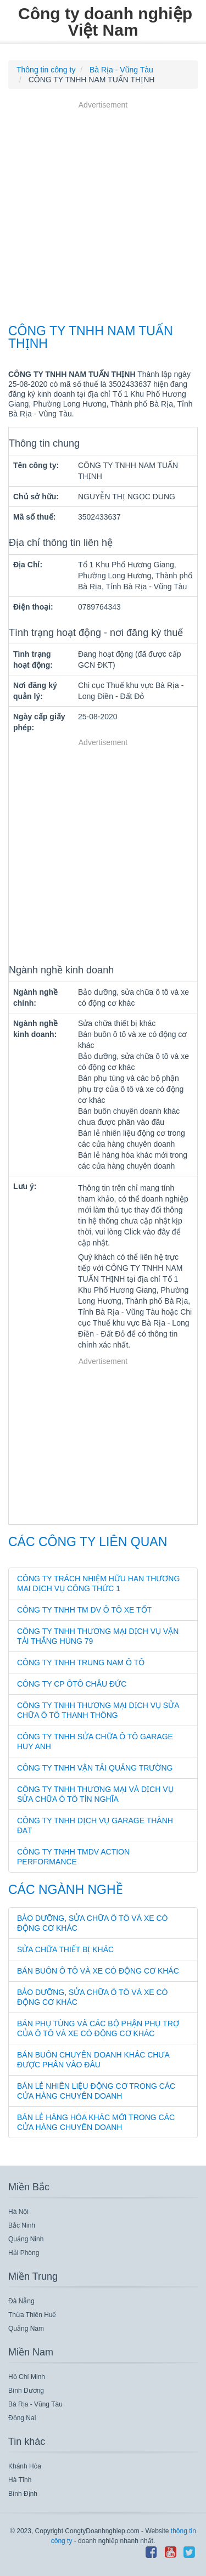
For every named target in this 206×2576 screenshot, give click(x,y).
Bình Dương (26, 2390)
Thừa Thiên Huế (32, 2315)
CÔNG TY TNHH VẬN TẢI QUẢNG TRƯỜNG (94, 1767)
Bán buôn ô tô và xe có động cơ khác (98, 1970)
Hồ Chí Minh (26, 2377)
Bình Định (22, 2494)
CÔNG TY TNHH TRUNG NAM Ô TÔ (80, 1662)
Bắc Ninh (21, 2225)
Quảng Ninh (25, 2239)
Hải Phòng (23, 2253)
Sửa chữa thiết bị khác (65, 1949)
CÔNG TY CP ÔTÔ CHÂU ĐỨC (71, 1683)
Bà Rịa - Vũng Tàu (35, 2404)
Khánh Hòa (24, 2466)
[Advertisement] (103, 214)
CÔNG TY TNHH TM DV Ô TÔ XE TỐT (84, 1609)
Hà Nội (18, 2212)
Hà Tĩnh (19, 2480)
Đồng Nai (22, 2418)
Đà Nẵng (21, 2301)
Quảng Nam (26, 2328)
